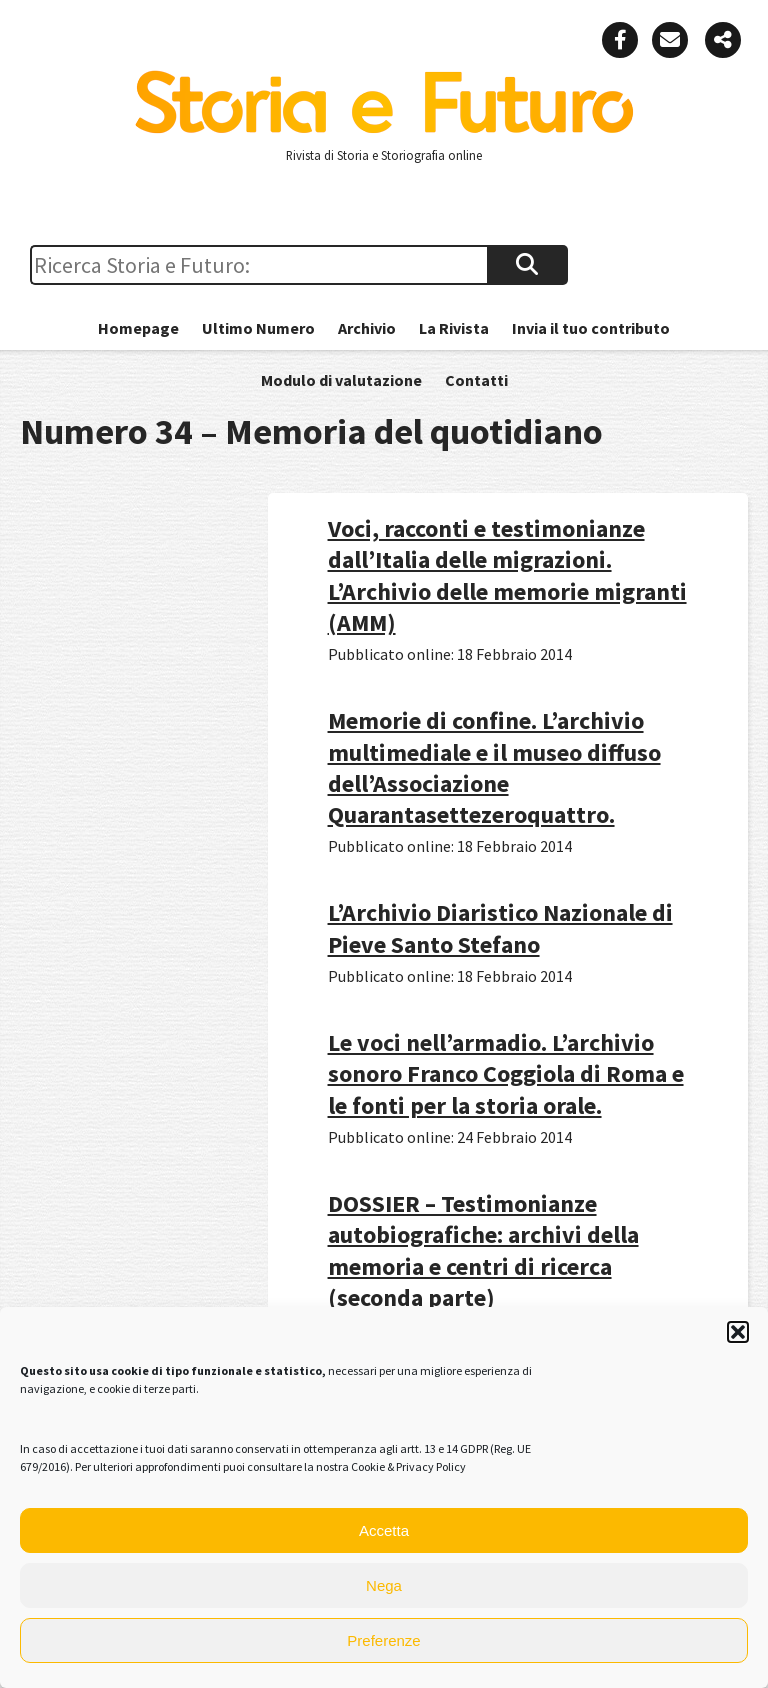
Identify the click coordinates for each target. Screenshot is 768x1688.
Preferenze (383, 1640)
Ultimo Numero (258, 328)
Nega (384, 1585)
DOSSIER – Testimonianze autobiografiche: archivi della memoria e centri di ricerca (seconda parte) (483, 1250)
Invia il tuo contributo (591, 328)
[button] (738, 1332)
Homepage (138, 328)
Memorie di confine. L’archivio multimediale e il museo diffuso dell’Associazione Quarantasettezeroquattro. (494, 767)
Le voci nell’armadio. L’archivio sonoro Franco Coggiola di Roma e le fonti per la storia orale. (506, 1073)
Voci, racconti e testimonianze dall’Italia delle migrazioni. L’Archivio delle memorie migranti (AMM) (507, 575)
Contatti (476, 380)
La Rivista (454, 328)
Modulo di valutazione (341, 380)
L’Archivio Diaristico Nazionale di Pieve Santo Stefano (500, 928)
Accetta (384, 1530)
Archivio (367, 328)
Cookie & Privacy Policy (408, 1466)
